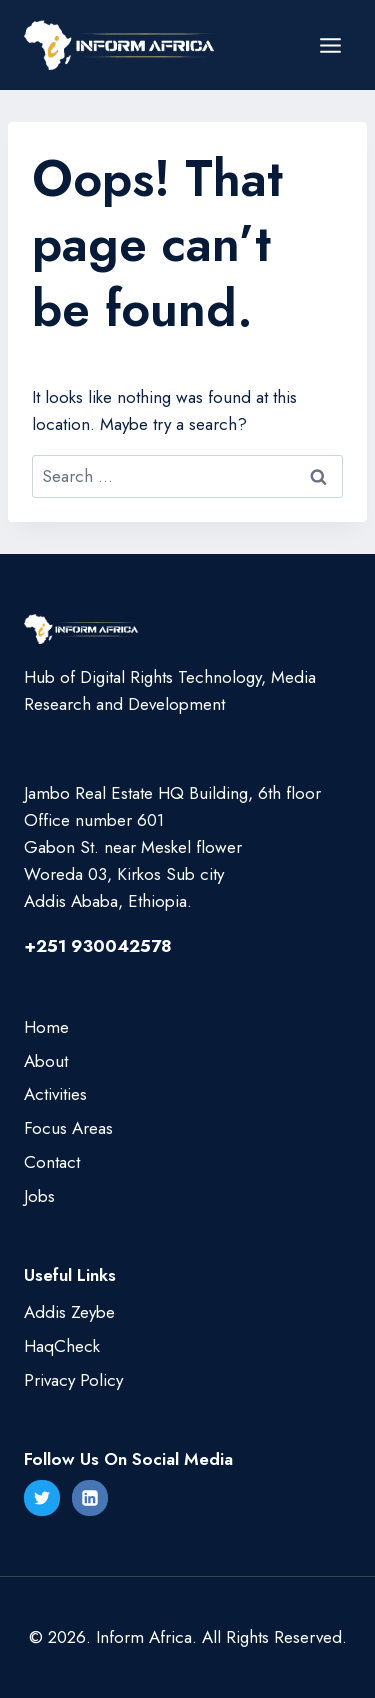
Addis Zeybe (69, 1312)
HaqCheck (62, 1346)
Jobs (39, 1196)
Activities (55, 1094)
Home (46, 1027)
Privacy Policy (73, 1380)
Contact (52, 1162)
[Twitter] (42, 1498)
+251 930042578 (98, 946)
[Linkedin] (90, 1498)
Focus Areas (68, 1128)
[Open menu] (330, 45)
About (46, 1061)
